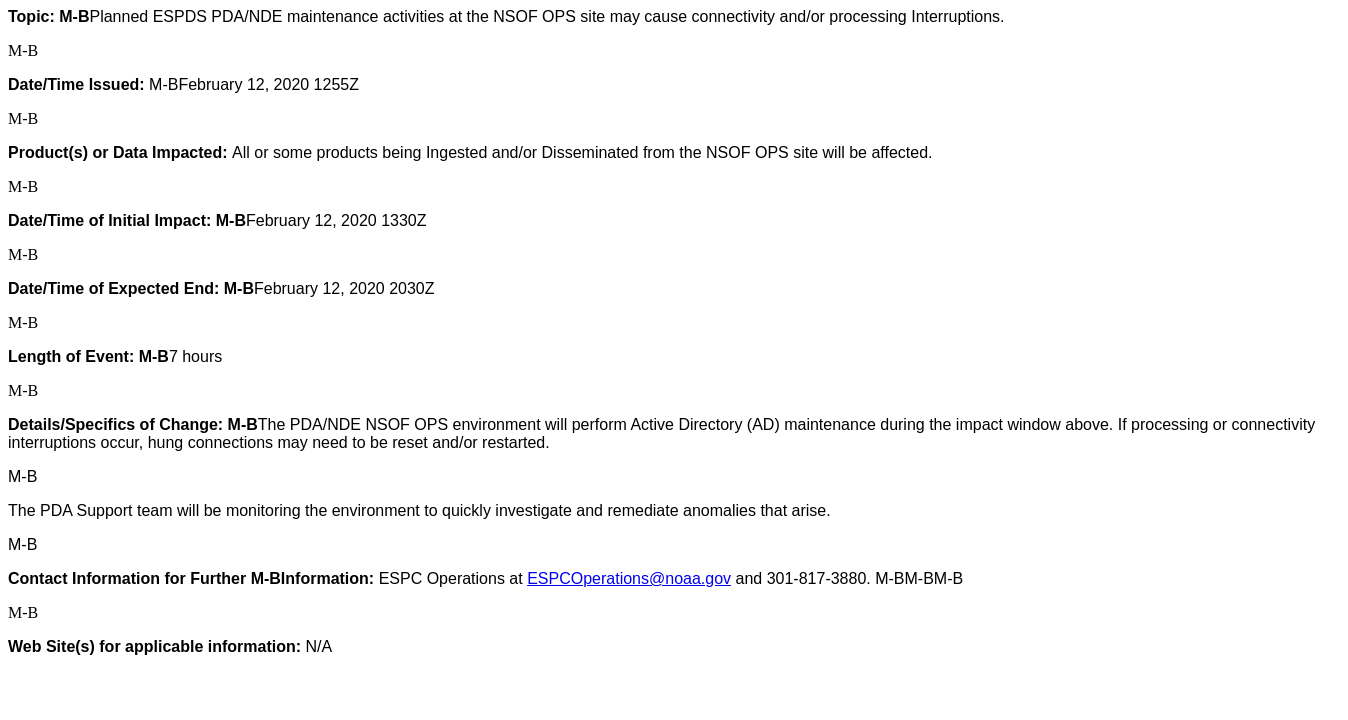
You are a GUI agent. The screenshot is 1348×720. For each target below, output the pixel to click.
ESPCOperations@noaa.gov (629, 578)
